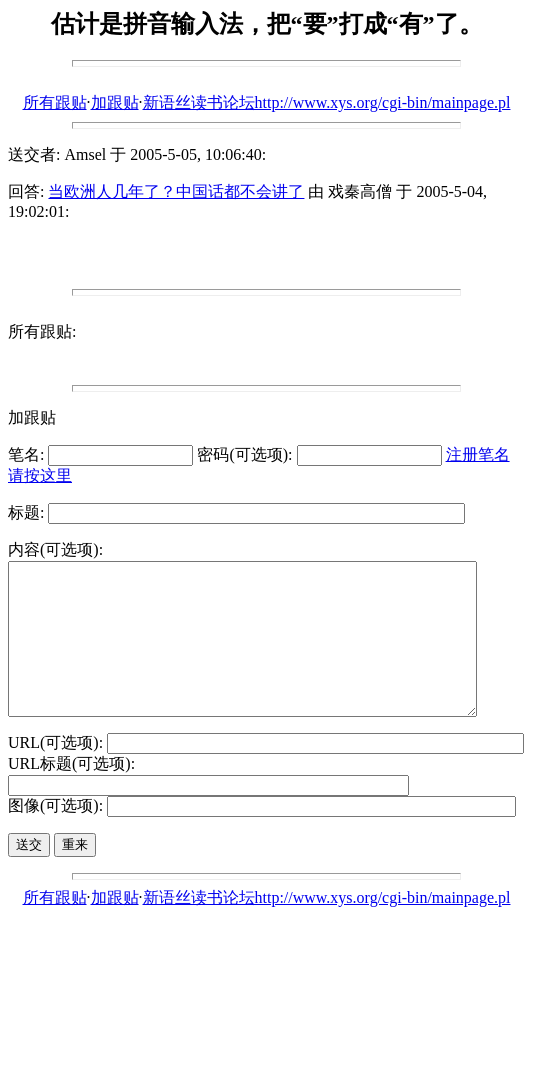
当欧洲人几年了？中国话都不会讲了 (176, 191)
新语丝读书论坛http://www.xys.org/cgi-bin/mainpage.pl (327, 102)
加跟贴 (115, 102)
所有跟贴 (55, 102)
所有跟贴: (42, 331)
